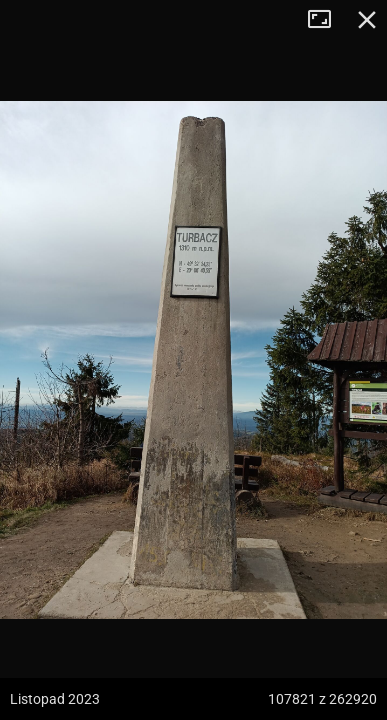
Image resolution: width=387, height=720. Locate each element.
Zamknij (367, 20)
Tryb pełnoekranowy (327, 20)
